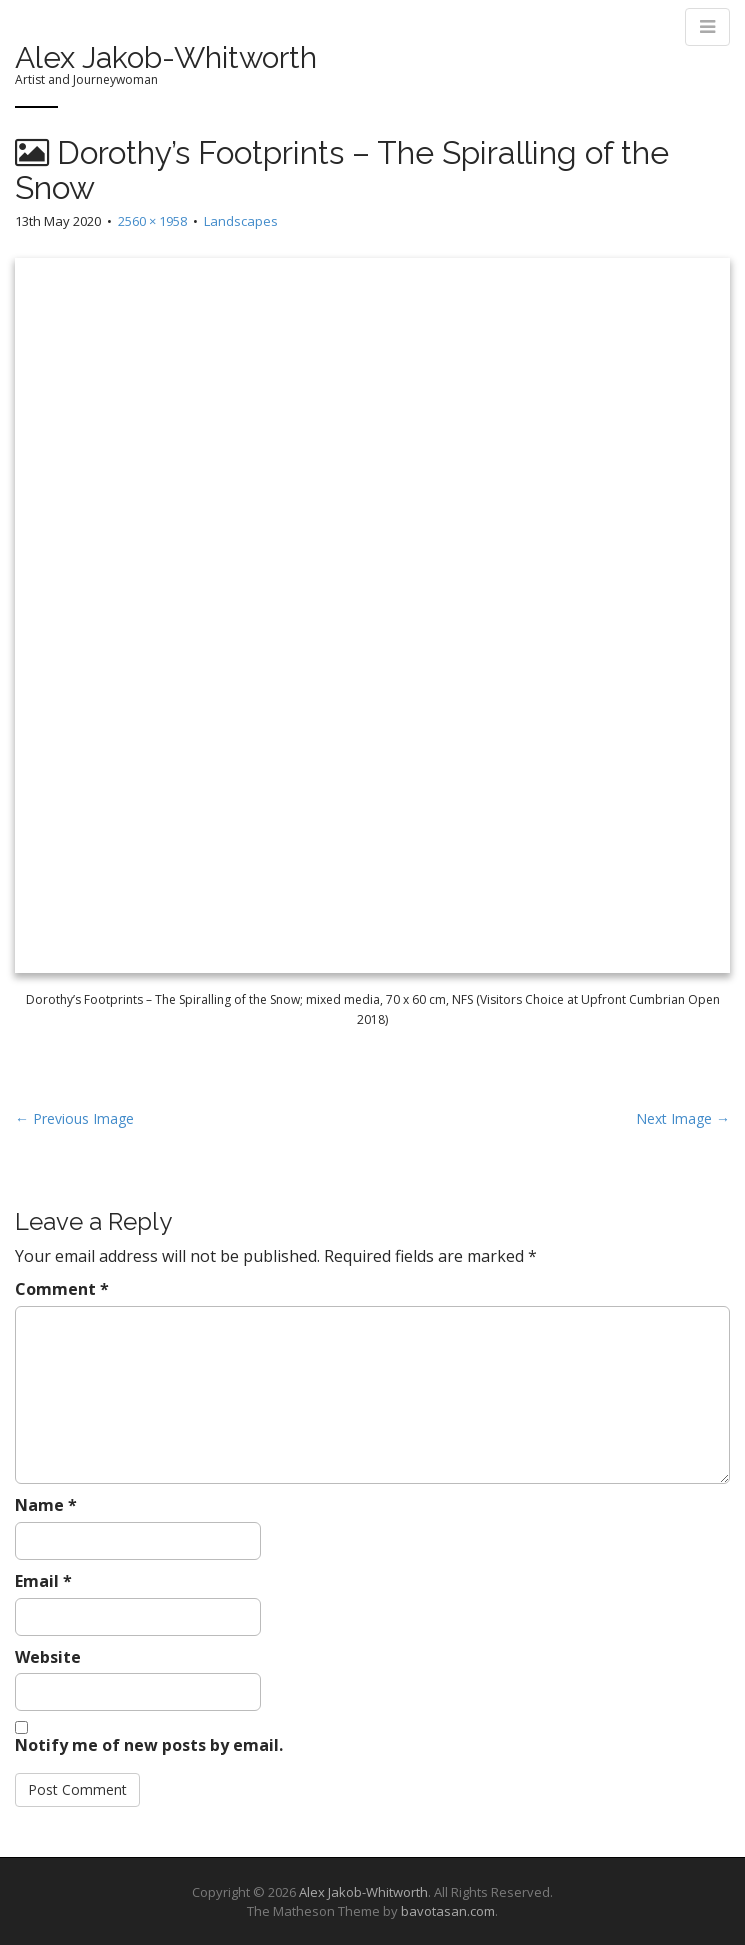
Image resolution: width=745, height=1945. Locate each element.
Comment (62, 1289)
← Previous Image (74, 1118)
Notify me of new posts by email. (149, 1745)
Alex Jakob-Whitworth (166, 57)
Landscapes (241, 221)
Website (48, 1657)
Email (43, 1581)
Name (46, 1505)
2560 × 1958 (152, 221)
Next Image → (683, 1118)
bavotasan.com (448, 1911)
